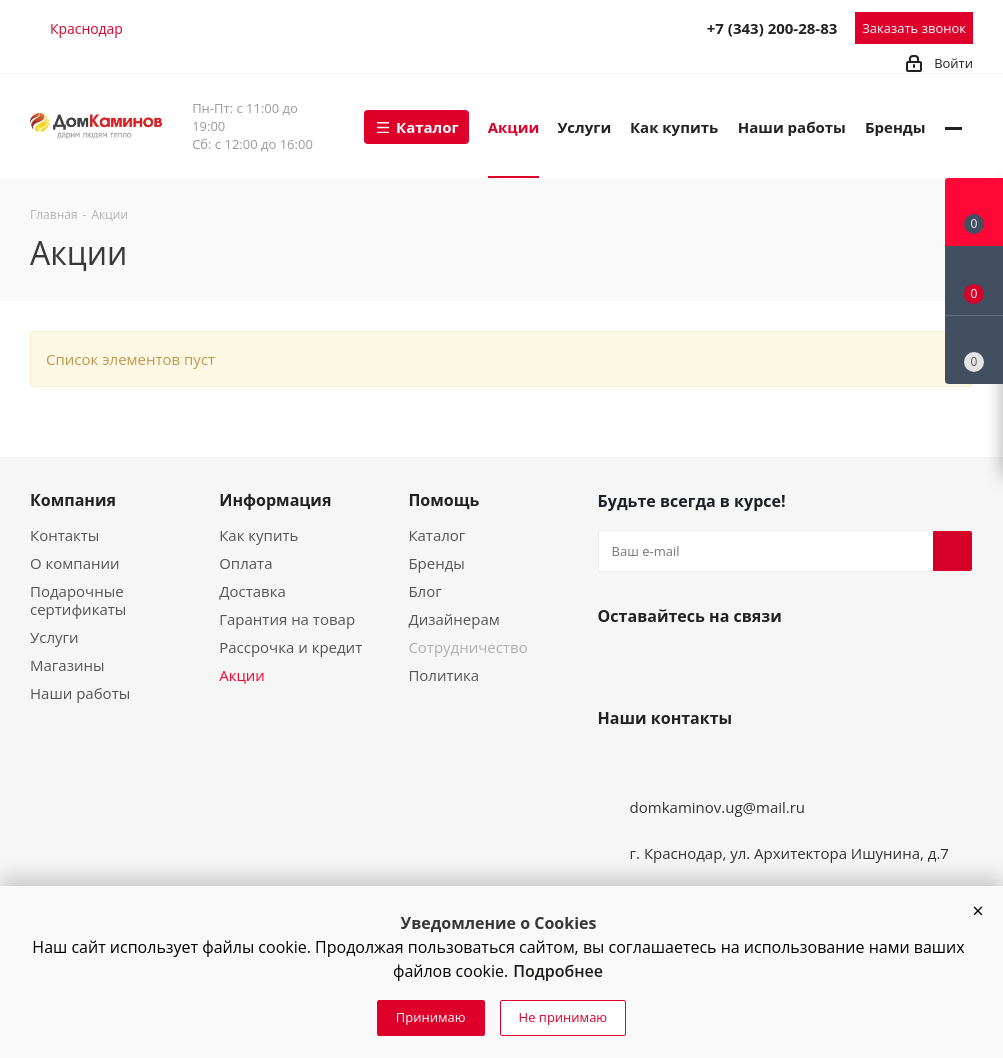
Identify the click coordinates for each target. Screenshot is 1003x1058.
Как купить (258, 535)
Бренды (436, 563)
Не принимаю (563, 1017)
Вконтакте (618, 663)
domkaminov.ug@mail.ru (718, 807)
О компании (75, 563)
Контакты (64, 535)
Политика (443, 675)
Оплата (245, 563)
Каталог (436, 535)
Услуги (54, 637)
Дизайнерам (453, 619)
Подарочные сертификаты (78, 600)
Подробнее (558, 971)
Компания (73, 500)
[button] (978, 911)
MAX (642, 27)
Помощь (443, 500)
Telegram (598, 27)
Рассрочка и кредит (290, 647)
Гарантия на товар (287, 619)
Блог (424, 591)
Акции (242, 675)
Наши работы (80, 693)
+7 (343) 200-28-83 (772, 28)
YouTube (666, 663)
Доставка (252, 591)
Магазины (67, 665)
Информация (275, 500)
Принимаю (431, 1017)
